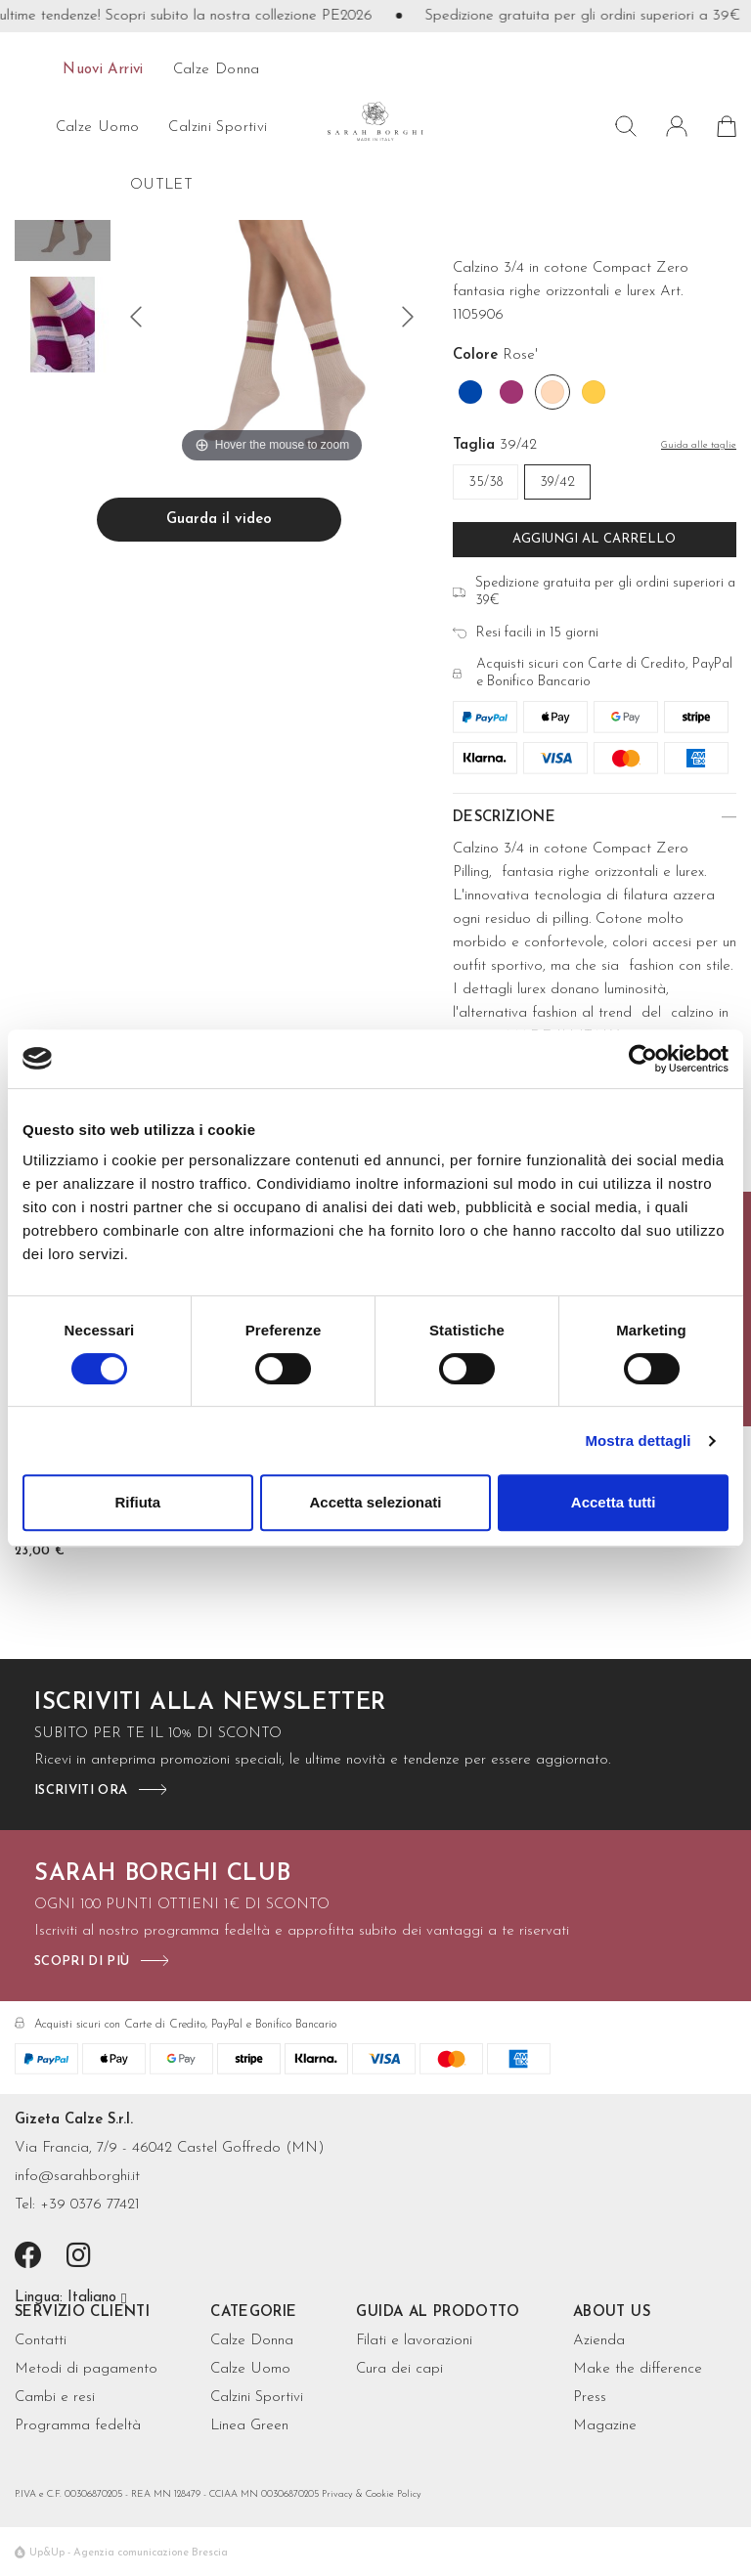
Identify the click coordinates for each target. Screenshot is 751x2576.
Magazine (605, 2426)
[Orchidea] (511, 392)
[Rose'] (552, 392)
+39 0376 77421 (90, 2205)
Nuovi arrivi (103, 70)
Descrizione (504, 817)
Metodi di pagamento (86, 2369)
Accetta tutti (613, 1502)
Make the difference (637, 2369)
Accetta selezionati (375, 1502)
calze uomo (98, 127)
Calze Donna (251, 2341)
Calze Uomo (250, 2369)
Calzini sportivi (217, 127)
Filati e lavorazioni (414, 2341)
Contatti (40, 2341)
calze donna (216, 70)
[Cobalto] (470, 392)
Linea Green (249, 2426)
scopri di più (81, 1961)
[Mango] (593, 392)
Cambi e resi (55, 2397)
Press (589, 2397)
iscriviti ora (80, 1790)
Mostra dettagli (637, 1440)
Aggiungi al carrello (594, 539)
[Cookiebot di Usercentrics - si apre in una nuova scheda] (643, 1058)
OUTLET (161, 185)
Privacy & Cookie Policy (371, 2494)
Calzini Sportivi (256, 2397)
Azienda (599, 2341)
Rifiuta (137, 1502)
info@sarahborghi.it (77, 2176)
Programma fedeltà (78, 2426)
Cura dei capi (399, 2369)
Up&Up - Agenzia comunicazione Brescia (128, 2553)
